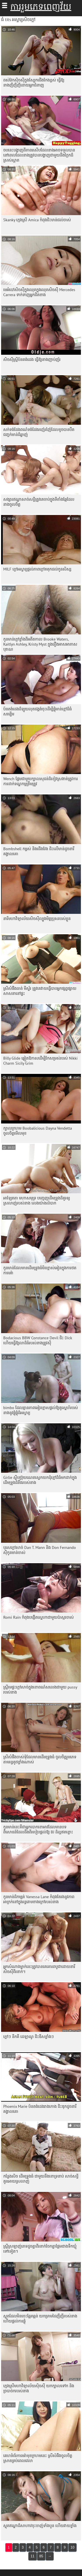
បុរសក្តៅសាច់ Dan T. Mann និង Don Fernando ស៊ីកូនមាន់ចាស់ (39, 1550)
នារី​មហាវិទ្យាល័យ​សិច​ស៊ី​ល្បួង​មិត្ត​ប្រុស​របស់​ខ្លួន (37, 918)
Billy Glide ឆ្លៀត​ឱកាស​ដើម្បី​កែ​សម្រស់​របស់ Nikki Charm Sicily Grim (40, 1061)
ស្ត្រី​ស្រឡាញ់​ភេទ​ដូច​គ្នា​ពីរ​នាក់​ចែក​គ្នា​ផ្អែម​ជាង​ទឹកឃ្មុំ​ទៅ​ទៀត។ (40, 2249)
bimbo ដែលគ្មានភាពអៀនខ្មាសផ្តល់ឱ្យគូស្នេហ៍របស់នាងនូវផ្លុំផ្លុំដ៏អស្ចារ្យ (40, 1410)
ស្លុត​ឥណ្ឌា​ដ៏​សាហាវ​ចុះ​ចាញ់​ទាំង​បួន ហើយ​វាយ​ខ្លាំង (40, 2525)
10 (73, 2547)
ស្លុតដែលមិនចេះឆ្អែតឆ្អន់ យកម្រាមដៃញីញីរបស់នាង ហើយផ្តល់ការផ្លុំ (40, 2318)
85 (41, 2556)
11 (33, 2556)
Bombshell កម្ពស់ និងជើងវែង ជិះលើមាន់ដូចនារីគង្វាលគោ (38, 851)
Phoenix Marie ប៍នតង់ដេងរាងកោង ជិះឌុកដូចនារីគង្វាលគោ (40, 2109)
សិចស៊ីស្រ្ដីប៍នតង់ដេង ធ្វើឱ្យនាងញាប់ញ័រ (32, 359)
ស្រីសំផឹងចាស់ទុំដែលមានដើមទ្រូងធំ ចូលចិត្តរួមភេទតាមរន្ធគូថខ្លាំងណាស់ (39, 1759)
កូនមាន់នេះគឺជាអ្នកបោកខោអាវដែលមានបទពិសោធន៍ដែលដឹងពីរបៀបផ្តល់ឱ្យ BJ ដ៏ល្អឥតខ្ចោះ (38, 1829)
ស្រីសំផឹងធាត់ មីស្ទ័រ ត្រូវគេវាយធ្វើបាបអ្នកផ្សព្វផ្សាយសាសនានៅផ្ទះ (39, 991)
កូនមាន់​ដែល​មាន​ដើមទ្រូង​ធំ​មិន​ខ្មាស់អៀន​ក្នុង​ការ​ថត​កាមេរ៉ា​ (39, 1270)
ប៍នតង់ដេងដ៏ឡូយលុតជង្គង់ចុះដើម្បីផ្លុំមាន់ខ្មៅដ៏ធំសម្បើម (37, 711)
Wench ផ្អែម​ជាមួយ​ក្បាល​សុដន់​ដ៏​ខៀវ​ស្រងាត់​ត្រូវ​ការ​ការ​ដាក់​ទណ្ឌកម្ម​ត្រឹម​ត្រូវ (40, 781)
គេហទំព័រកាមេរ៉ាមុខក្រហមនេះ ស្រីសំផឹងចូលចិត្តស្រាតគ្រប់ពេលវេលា (37, 2458)
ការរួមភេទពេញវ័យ (40, 6)
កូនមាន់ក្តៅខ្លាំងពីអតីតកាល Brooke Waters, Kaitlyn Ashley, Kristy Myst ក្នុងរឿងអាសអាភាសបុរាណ (40, 644)
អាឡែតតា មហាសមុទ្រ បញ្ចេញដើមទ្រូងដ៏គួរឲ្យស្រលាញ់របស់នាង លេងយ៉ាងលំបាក (36, 1200)
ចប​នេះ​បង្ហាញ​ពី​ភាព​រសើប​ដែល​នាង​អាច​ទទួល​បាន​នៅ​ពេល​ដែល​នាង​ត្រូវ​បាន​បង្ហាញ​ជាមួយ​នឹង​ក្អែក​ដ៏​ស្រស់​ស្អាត (39, 155)
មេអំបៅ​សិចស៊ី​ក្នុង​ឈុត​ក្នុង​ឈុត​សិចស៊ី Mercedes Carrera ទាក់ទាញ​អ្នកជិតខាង (39, 292)
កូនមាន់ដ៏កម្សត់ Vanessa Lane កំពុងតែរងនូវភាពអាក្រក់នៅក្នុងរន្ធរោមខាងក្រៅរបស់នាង (38, 1899)
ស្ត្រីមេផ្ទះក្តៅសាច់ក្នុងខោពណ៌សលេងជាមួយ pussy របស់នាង (40, 1690)
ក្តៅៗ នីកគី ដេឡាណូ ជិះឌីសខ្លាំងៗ (28, 2036)
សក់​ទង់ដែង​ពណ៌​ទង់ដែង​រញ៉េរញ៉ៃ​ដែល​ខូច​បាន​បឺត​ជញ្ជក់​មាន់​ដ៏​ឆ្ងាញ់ (38, 432)
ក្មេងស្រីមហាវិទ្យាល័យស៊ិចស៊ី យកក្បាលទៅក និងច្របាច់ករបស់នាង (38, 2388)
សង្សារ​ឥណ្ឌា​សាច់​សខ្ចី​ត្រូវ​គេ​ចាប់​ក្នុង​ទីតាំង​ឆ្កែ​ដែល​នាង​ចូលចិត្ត (38, 502)
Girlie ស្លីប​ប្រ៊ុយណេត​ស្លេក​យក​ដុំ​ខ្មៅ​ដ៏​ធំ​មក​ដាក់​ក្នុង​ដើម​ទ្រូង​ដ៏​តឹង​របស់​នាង (40, 1480)
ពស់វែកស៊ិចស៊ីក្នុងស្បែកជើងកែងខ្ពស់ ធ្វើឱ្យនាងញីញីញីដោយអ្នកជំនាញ (33, 82)
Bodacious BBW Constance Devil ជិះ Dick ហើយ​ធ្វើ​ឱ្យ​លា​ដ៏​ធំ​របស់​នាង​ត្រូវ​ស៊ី (37, 1340)
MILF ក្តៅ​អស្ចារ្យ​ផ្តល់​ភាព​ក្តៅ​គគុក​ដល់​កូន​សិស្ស (37, 569)
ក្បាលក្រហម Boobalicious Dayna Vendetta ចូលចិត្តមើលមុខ (37, 1131)
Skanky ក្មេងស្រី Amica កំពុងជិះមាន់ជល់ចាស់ (37, 219)
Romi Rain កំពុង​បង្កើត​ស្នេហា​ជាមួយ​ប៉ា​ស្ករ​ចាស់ (38, 1617)
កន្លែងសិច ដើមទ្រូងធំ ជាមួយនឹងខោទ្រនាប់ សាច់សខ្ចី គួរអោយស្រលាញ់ (41, 2179)
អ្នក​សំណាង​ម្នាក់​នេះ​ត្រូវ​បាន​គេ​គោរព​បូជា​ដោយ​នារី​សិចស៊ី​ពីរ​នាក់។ (39, 1969)
